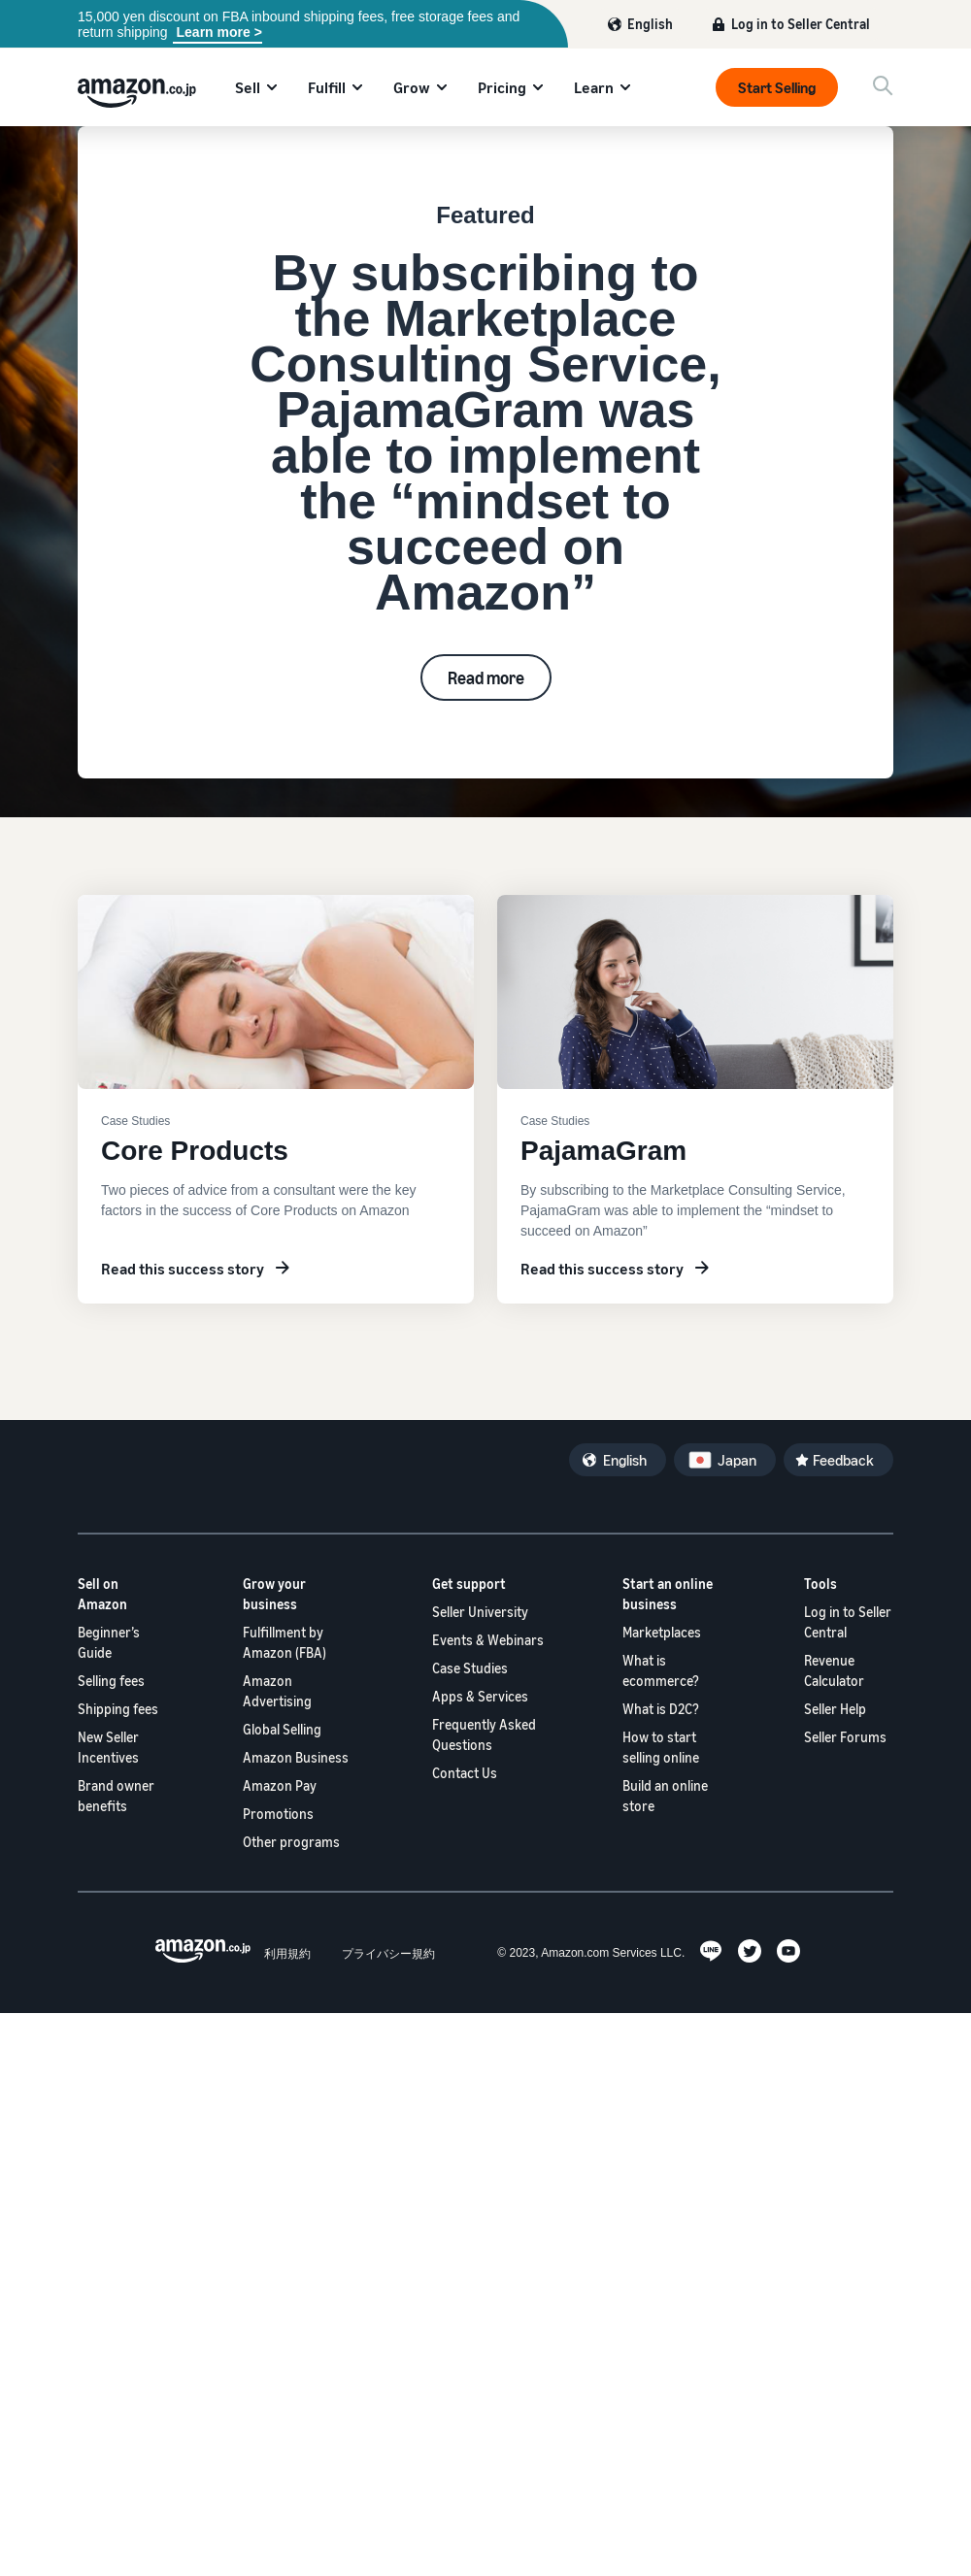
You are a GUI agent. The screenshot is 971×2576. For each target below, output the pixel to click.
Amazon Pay (280, 1785)
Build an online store (665, 1795)
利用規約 (287, 1953)
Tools (820, 1583)
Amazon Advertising (277, 1690)
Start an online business (667, 1593)
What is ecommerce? (660, 1670)
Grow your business (274, 1593)
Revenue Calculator (834, 1670)
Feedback (843, 1460)
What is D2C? (660, 1709)
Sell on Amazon (102, 1593)
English (650, 24)
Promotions (278, 1813)
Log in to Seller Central (800, 24)
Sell (247, 87)
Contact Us (464, 1773)
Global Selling (282, 1729)
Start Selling (777, 87)
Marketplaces (661, 1632)
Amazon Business (296, 1757)
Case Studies (470, 1668)
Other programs (291, 1841)
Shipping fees (118, 1709)
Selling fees (111, 1680)
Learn (594, 87)
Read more (486, 677)
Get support (469, 1583)
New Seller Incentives (108, 1747)
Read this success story (182, 1268)
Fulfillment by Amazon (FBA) (284, 1642)
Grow (411, 87)
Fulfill (327, 87)
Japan (737, 1460)
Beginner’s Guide (109, 1642)
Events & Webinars (488, 1640)
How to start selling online (660, 1747)
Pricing (502, 87)
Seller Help (835, 1709)
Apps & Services (480, 1696)
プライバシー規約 (388, 1953)
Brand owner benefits (116, 1795)
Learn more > (217, 32)
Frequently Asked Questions (484, 1734)
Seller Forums (845, 1737)
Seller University (480, 1611)
